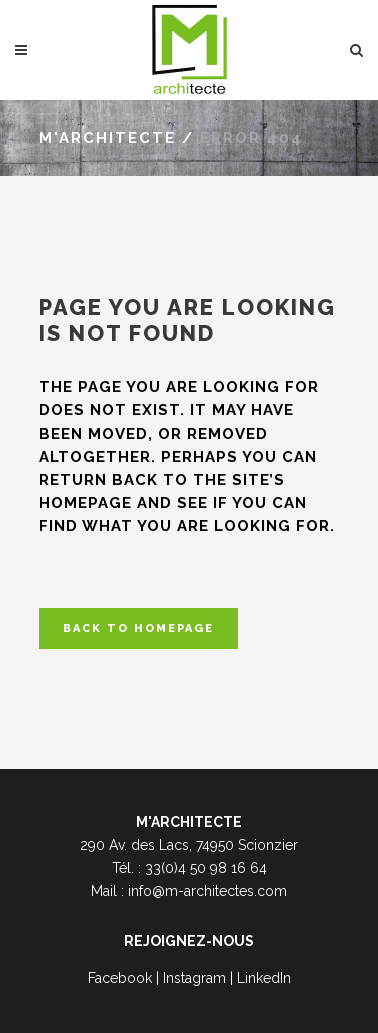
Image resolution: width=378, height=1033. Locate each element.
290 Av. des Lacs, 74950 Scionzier (189, 845)
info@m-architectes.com (207, 891)
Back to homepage (138, 628)
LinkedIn (264, 978)
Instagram (194, 978)
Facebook (120, 978)
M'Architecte (107, 138)
